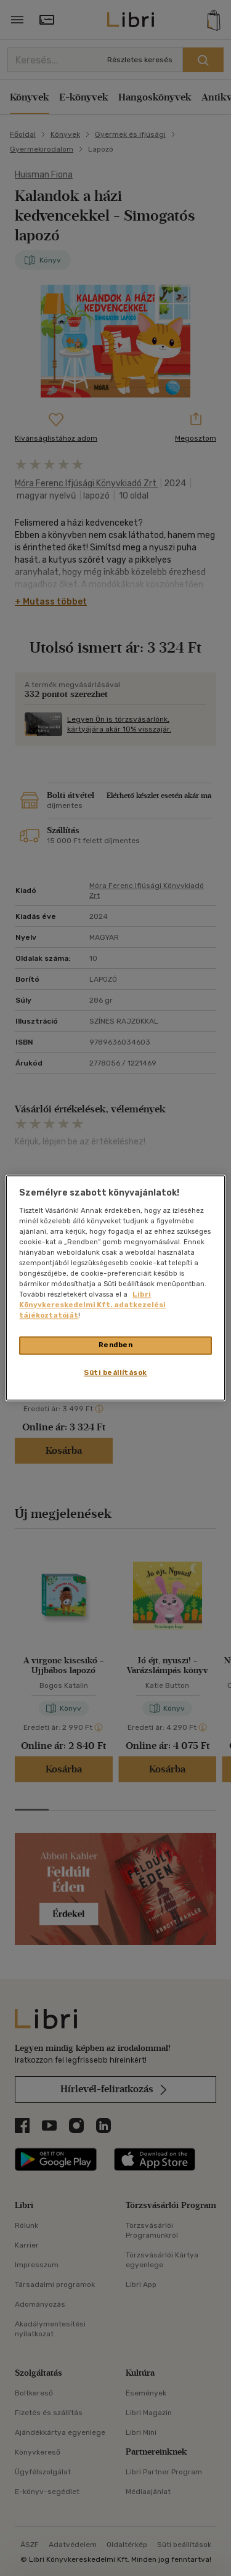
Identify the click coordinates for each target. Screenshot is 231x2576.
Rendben (116, 1345)
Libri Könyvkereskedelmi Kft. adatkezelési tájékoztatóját (92, 1305)
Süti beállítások (115, 1373)
